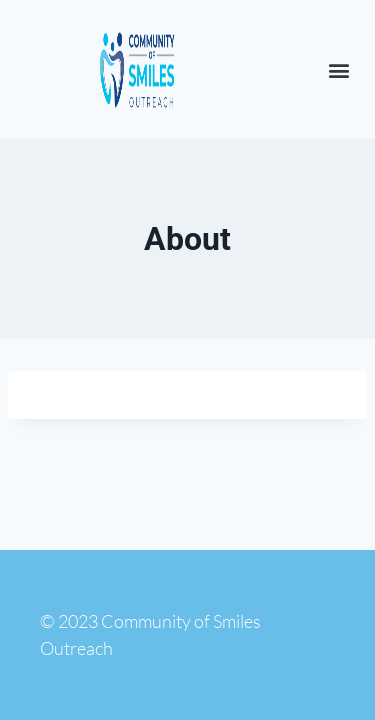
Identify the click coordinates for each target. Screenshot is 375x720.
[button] (338, 69)
